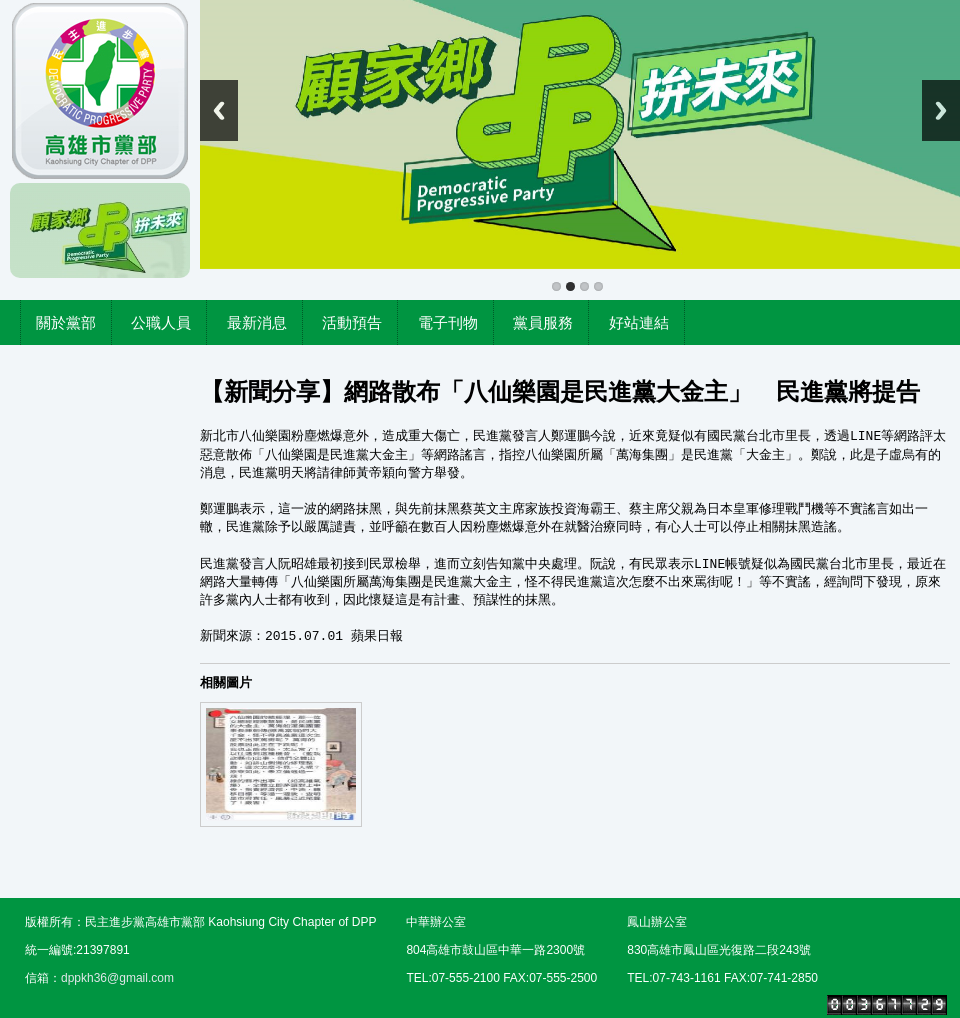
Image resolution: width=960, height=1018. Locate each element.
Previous (219, 110)
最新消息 (257, 322)
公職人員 (161, 322)
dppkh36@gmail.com (117, 978)
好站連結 (639, 322)
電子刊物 (448, 322)
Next (941, 110)
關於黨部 (66, 322)
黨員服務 (543, 322)
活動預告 (352, 322)
